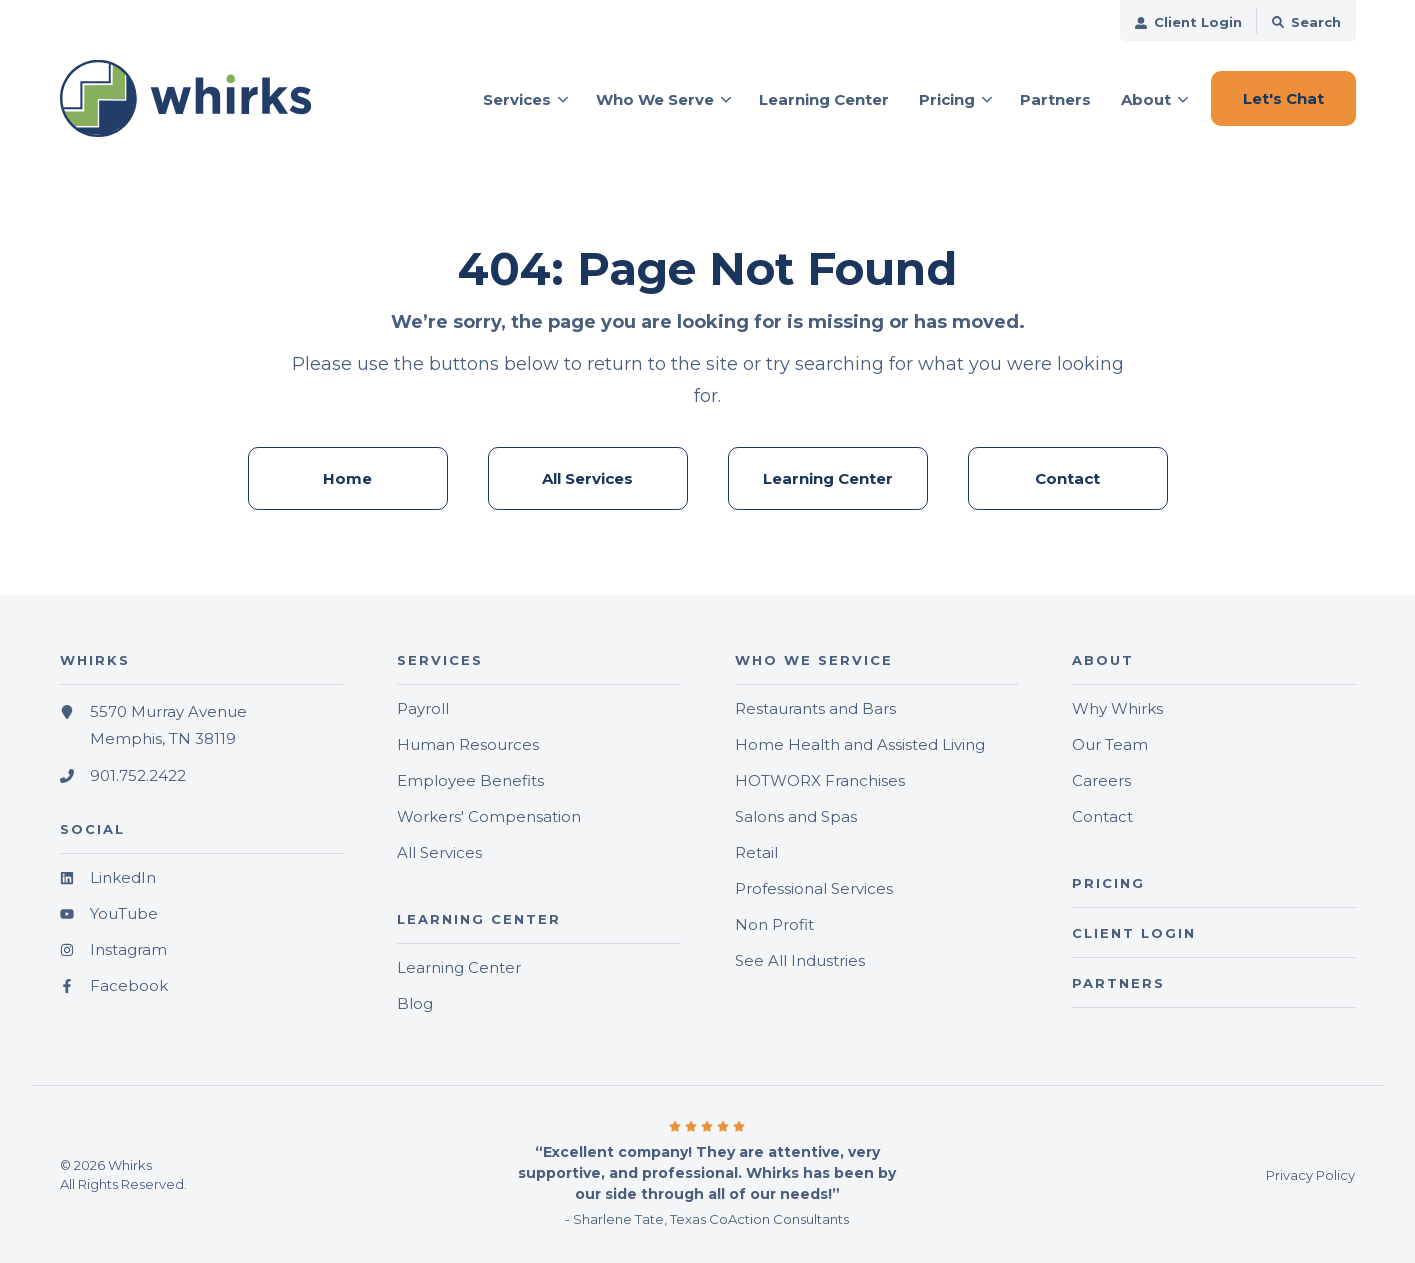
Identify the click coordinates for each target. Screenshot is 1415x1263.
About (1146, 99)
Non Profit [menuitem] (774, 924)
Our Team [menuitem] (1110, 744)
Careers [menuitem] (1101, 780)
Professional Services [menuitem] (814, 888)
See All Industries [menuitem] (800, 960)
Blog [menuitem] (415, 1003)
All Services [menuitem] (587, 478)
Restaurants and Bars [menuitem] (815, 708)
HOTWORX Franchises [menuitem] (820, 780)
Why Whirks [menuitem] (1117, 708)
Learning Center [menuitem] (828, 478)
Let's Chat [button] (1283, 98)
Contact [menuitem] (1067, 478)
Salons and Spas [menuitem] (796, 816)
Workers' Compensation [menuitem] (489, 816)
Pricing (947, 99)
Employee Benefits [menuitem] (470, 780)
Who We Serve (655, 99)
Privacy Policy (1310, 1175)
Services (517, 99)
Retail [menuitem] (756, 852)
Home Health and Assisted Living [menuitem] (860, 744)
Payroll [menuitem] (423, 708)
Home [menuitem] (347, 478)
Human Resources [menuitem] (468, 744)
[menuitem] (1188, 21)
